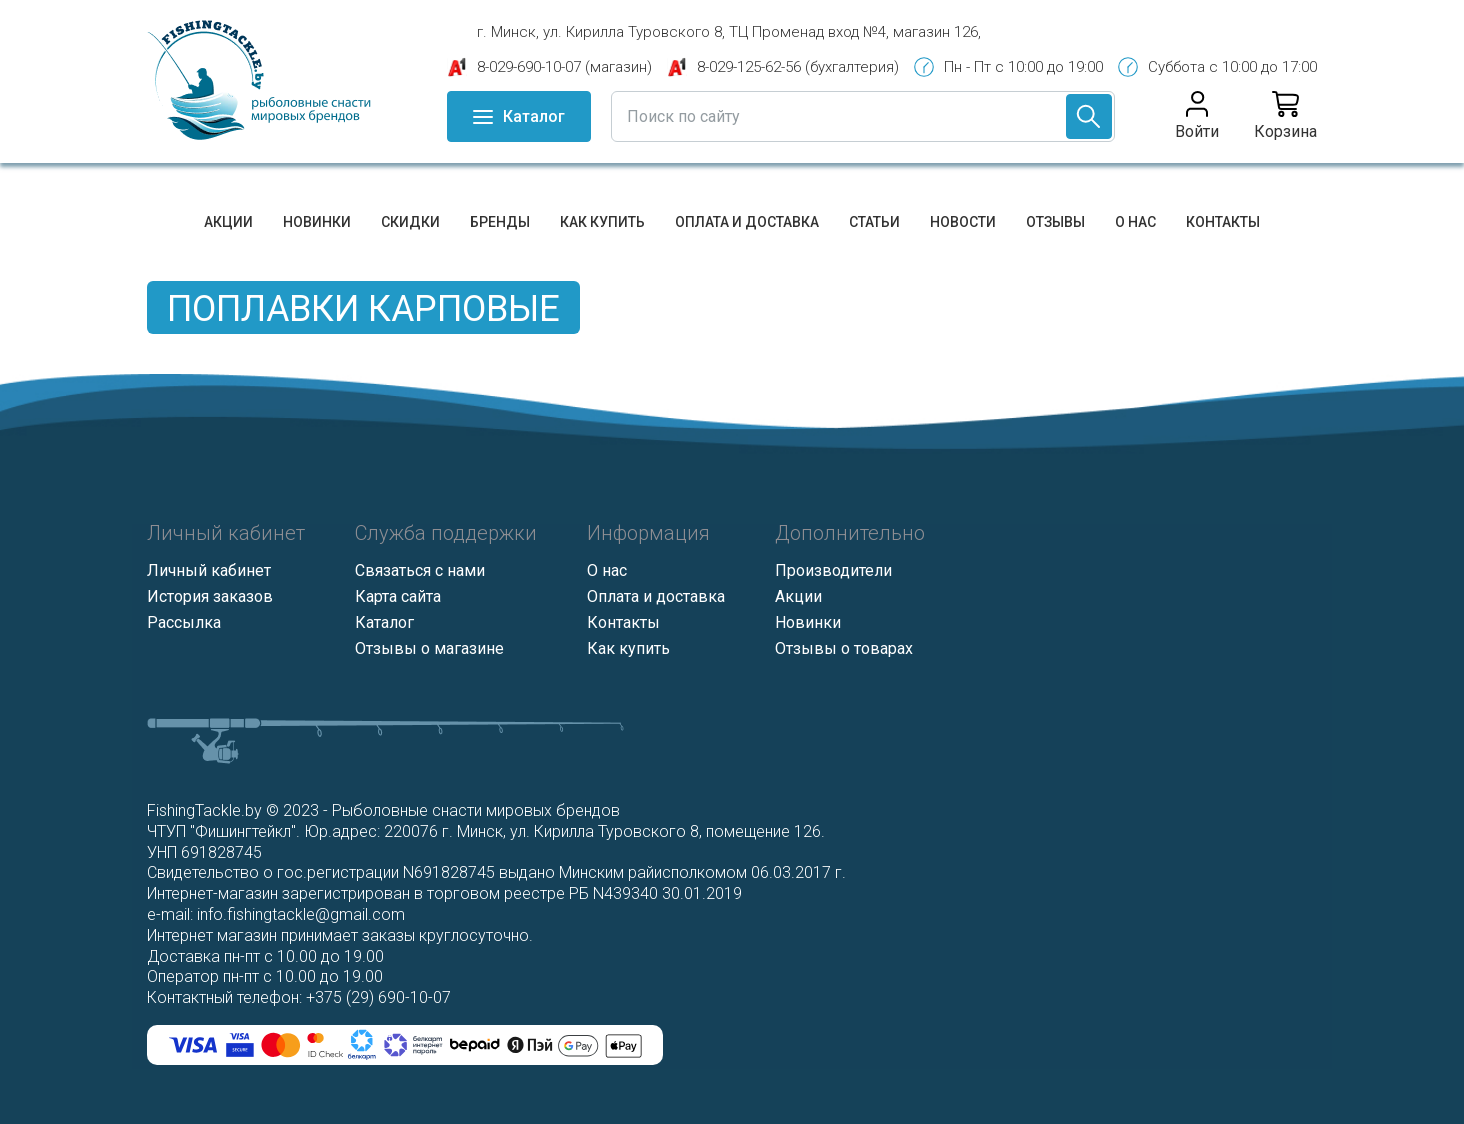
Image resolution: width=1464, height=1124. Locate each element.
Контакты (1223, 222)
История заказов (210, 596)
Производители (833, 570)
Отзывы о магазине (429, 648)
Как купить (602, 222)
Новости (963, 222)
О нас (1135, 222)
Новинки (317, 222)
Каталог (384, 622)
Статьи (874, 222)
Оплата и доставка (747, 222)
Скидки (410, 222)
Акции (228, 222)
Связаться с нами (420, 570)
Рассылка (184, 622)
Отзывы (1055, 222)
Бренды (500, 222)
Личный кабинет (209, 570)
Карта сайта (398, 596)
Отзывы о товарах (844, 648)
